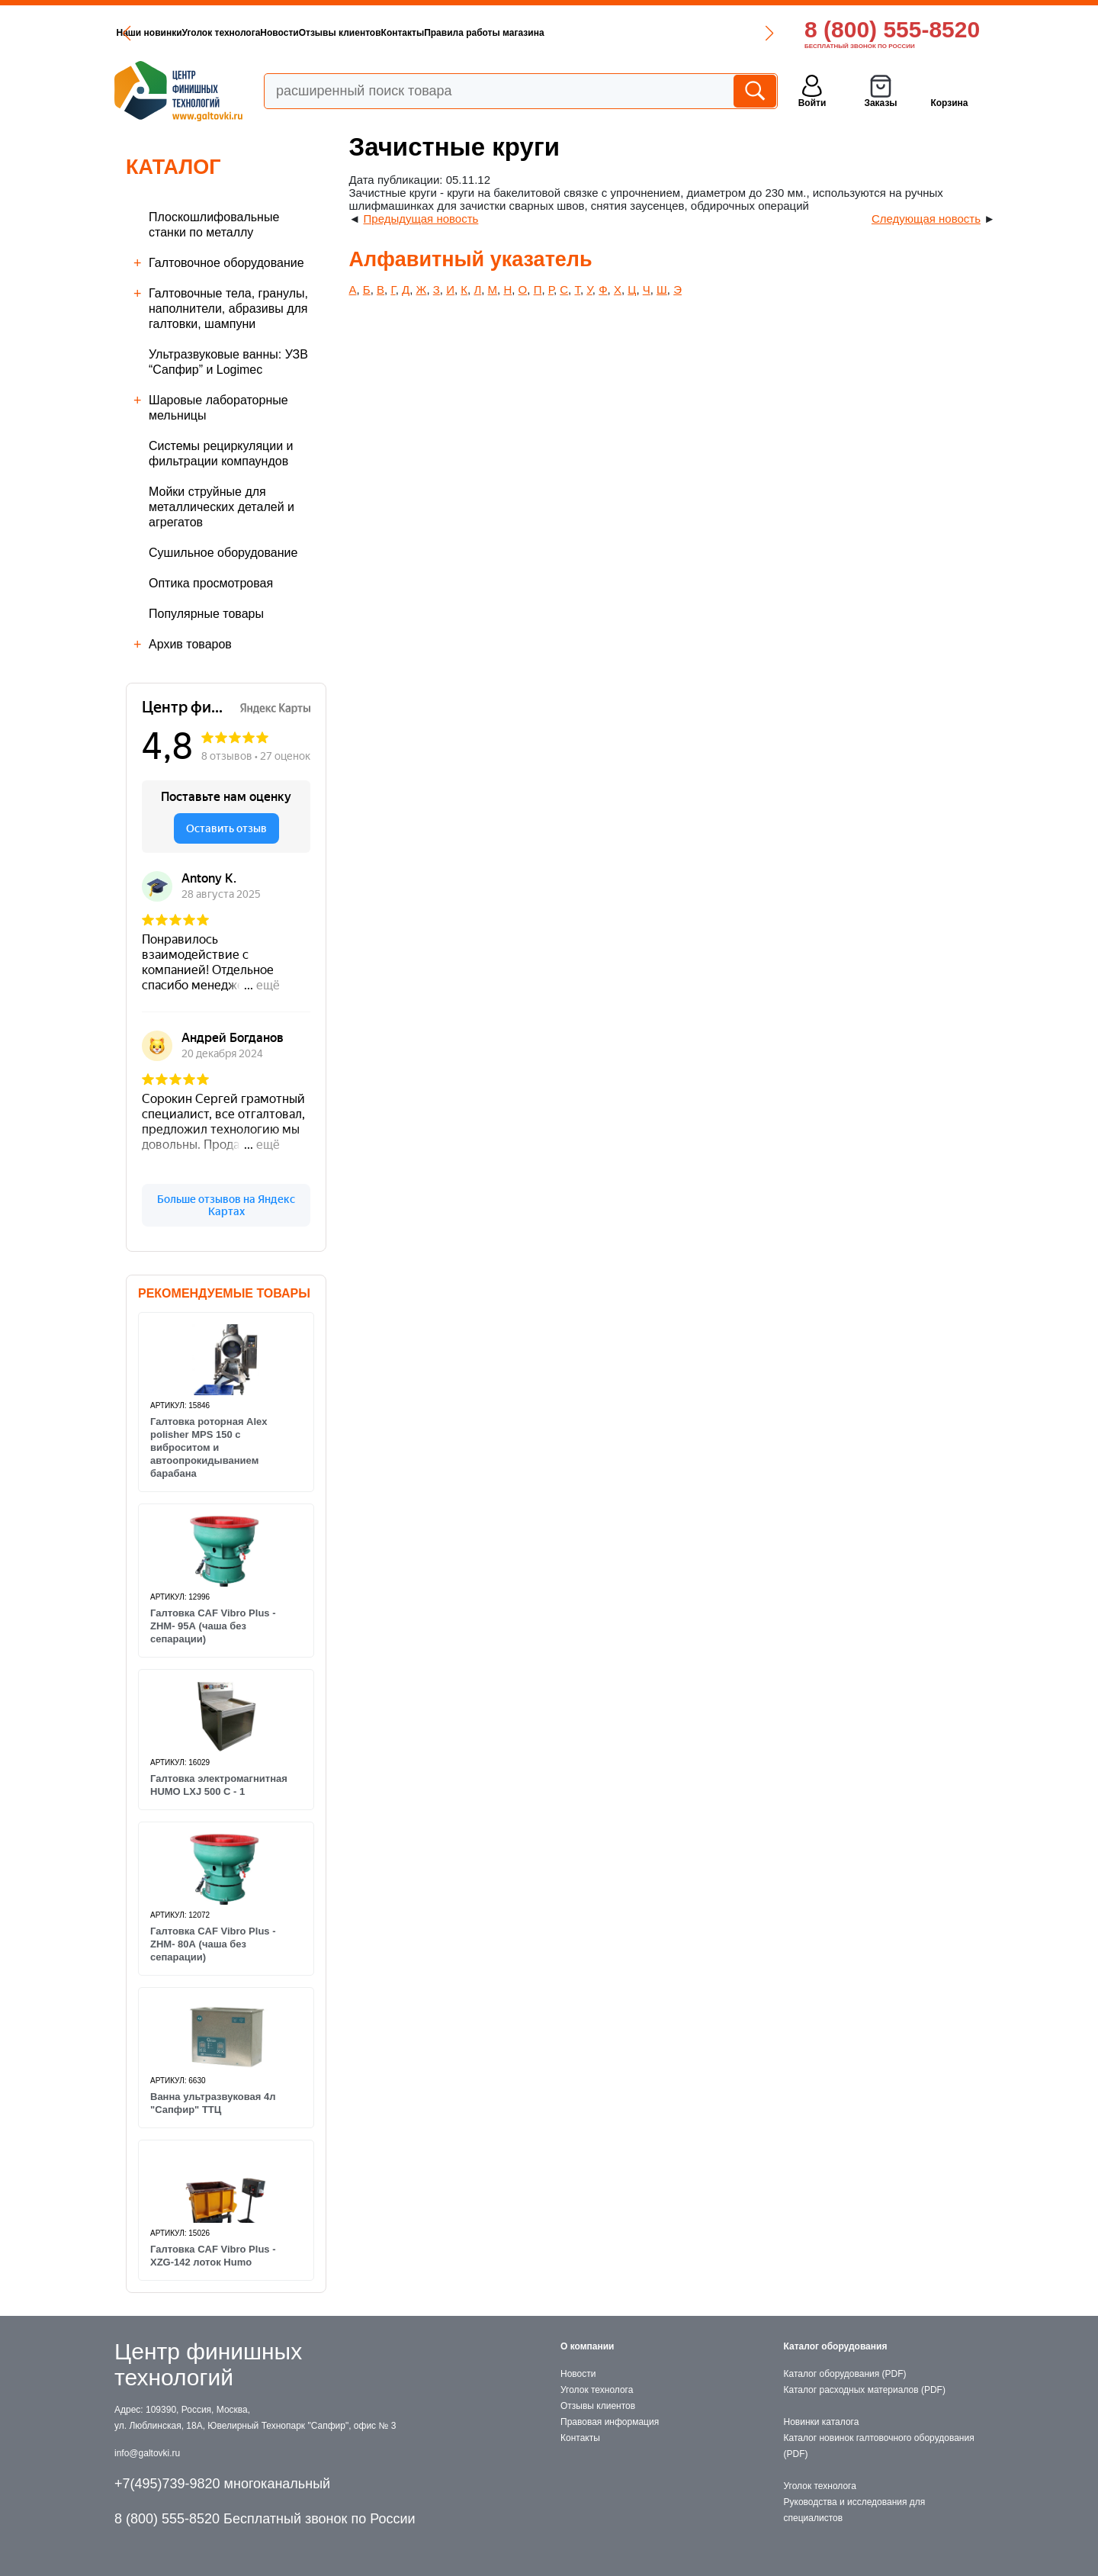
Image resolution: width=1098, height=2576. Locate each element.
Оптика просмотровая (211, 583)
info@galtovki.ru (147, 2453)
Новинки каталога (821, 2422)
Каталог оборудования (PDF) (845, 2374)
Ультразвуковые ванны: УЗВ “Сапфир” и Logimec (228, 362)
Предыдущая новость (421, 218)
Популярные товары (206, 613)
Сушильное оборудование (223, 552)
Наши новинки (149, 32)
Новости (279, 32)
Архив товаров (190, 644)
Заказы (880, 103)
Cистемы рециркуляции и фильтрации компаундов (221, 453)
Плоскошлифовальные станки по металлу (214, 225)
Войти (812, 103)
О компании (587, 2346)
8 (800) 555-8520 (892, 29)
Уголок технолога (221, 32)
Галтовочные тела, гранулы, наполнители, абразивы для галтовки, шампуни (228, 308)
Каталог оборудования (836, 2346)
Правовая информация (609, 2422)
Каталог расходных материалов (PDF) (865, 2390)
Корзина (949, 103)
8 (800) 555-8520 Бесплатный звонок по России (265, 2518)
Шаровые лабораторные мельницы (218, 408)
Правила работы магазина (484, 32)
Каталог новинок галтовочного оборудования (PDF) (879, 2446)
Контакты (403, 32)
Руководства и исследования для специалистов (855, 2510)
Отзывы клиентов (340, 32)
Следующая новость (926, 218)
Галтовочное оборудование (226, 262)
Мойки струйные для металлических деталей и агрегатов (221, 507)
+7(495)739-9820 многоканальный (222, 2483)
